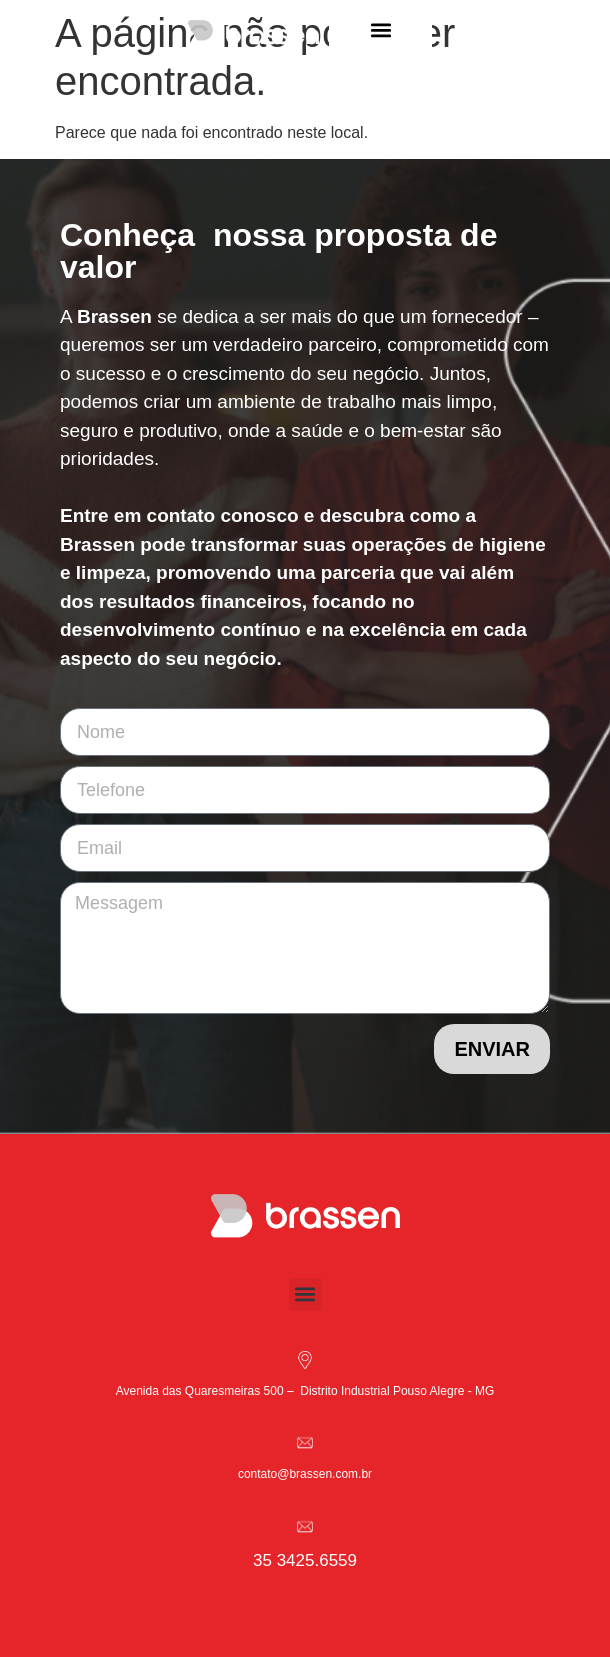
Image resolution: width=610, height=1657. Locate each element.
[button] (380, 30)
